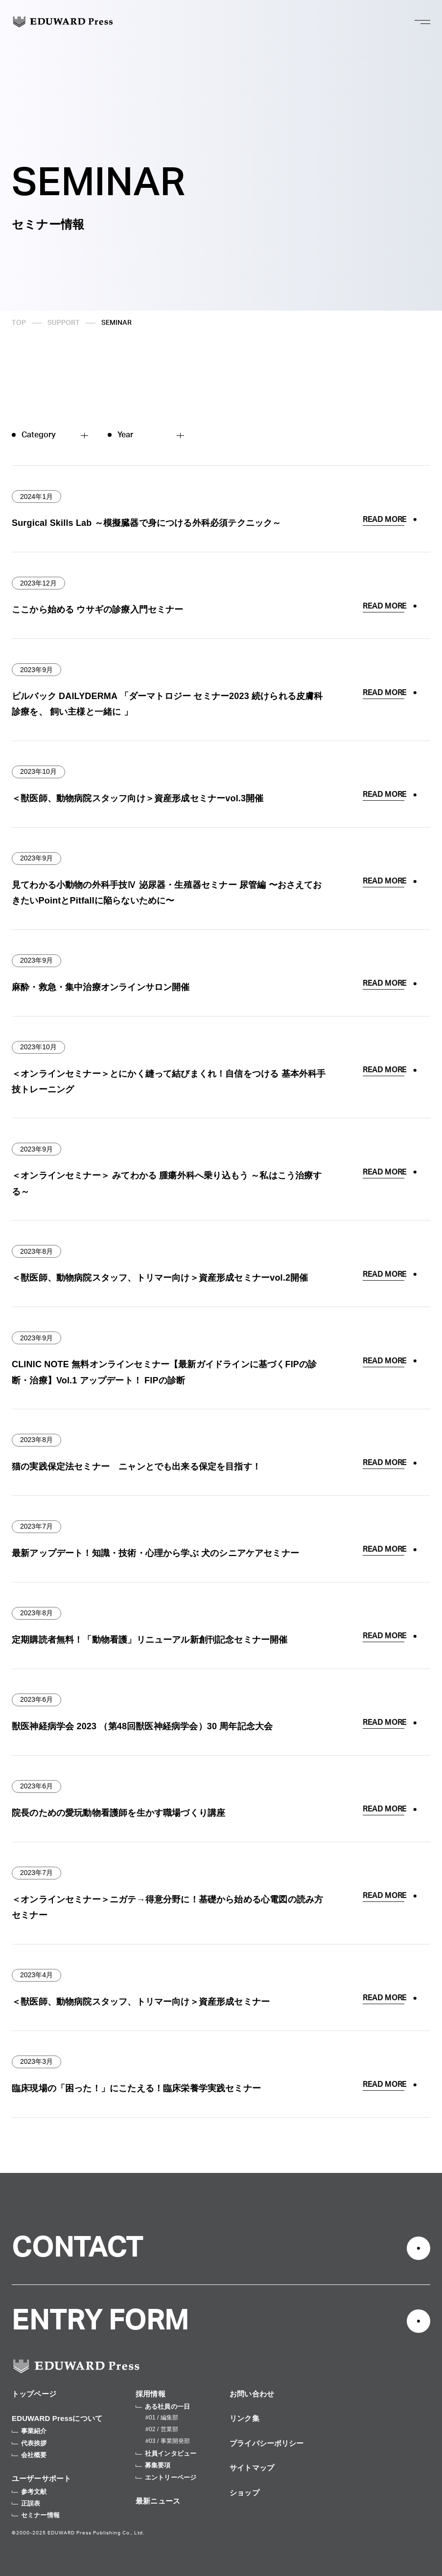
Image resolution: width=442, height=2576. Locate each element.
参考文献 (29, 2491)
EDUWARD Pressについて (57, 2418)
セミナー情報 (36, 2515)
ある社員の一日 (163, 2406)
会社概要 (29, 2455)
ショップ (244, 2492)
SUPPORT (63, 322)
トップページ (34, 2394)
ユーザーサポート (41, 2478)
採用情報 (150, 2394)
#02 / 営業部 (161, 2429)
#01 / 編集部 (161, 2417)
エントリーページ (166, 2477)
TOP (19, 322)
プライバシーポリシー (267, 2443)
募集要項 (153, 2465)
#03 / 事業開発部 (167, 2441)
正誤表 (26, 2503)
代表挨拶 (29, 2443)
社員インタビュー (166, 2453)
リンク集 (244, 2418)
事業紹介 (29, 2431)
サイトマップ (252, 2467)
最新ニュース (158, 2501)
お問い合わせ (252, 2394)
